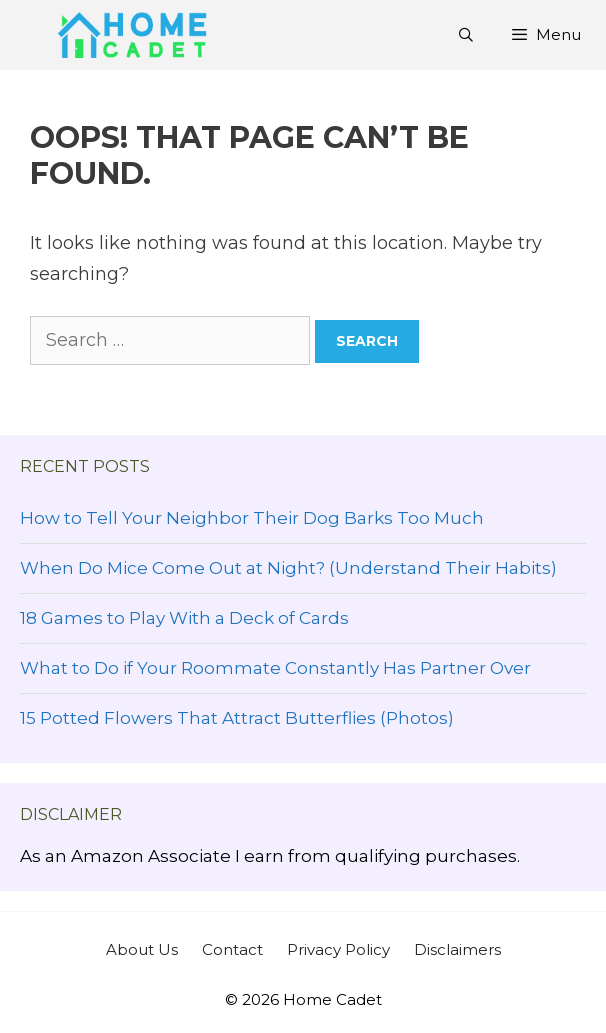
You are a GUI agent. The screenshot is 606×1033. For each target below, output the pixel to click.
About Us (142, 949)
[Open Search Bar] (466, 35)
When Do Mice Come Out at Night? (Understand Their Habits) (288, 568)
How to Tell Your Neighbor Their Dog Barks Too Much (252, 518)
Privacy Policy (338, 949)
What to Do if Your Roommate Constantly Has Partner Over (275, 668)
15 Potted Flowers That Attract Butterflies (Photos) (237, 718)
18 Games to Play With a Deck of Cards (184, 618)
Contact (232, 949)
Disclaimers (457, 949)
